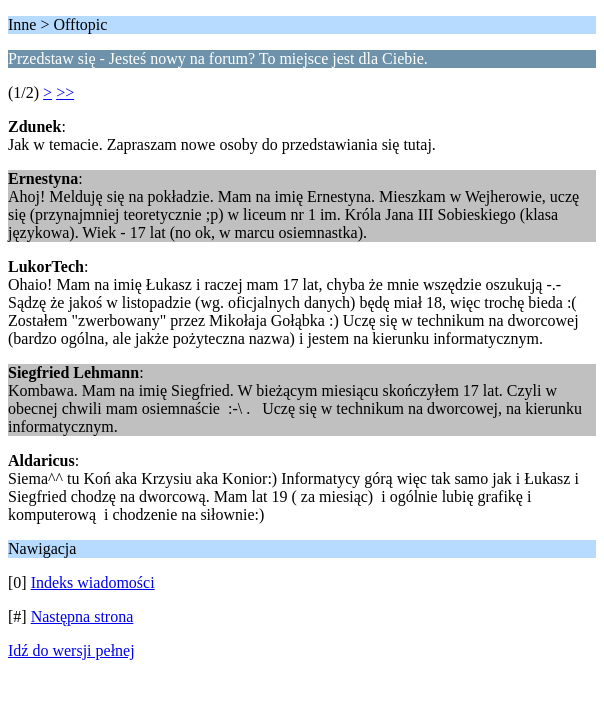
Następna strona (82, 616)
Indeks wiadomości (93, 582)
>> (65, 92)
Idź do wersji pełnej (71, 650)
